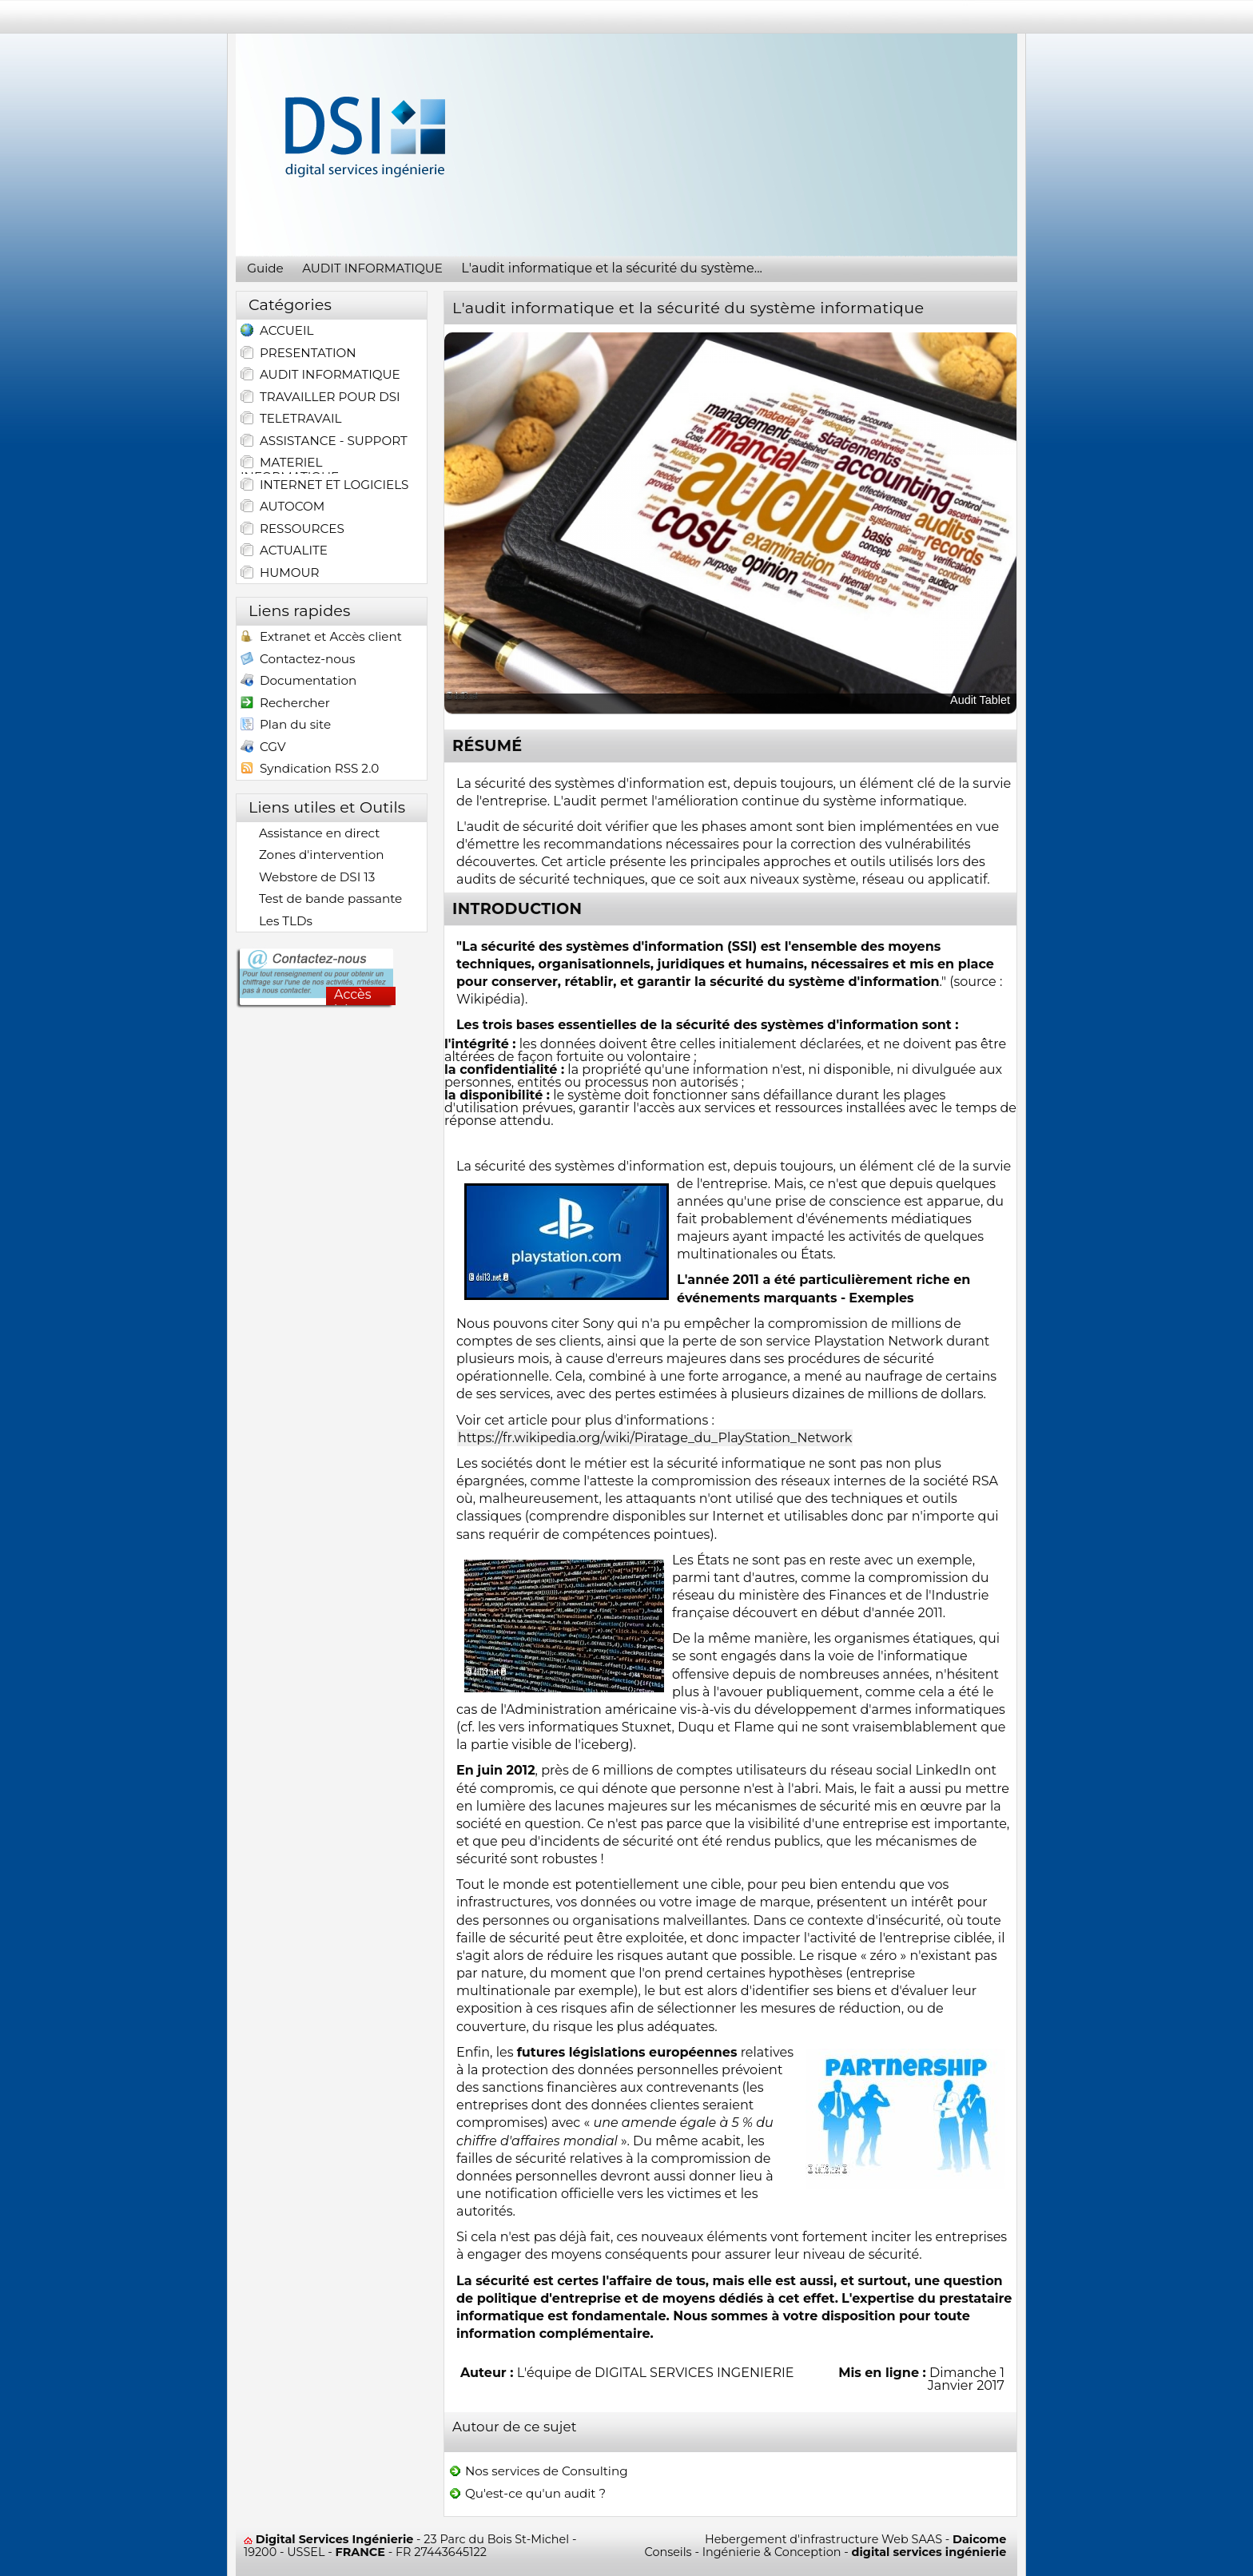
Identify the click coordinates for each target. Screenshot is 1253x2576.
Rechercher (285, 704)
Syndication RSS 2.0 (310, 769)
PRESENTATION (298, 353)
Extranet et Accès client (321, 638)
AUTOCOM (282, 506)
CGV (263, 748)
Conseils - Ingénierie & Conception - (826, 2552)
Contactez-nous (298, 660)
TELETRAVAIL (291, 418)
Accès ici (353, 996)
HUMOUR (280, 573)
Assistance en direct (310, 833)
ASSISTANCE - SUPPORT (324, 441)
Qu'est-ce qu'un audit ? (527, 2494)
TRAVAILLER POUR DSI (320, 397)
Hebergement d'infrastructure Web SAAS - (855, 2539)
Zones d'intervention (312, 855)
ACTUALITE (284, 550)
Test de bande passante (321, 899)
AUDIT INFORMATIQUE (320, 375)
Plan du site (286, 726)
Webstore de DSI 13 (308, 877)
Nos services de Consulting (538, 2471)
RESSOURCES (292, 529)
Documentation (298, 682)
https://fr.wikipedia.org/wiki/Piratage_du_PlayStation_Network (655, 1437)
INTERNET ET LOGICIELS (324, 485)
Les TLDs (276, 921)
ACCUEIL (277, 332)
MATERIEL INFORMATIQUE (290, 463)
